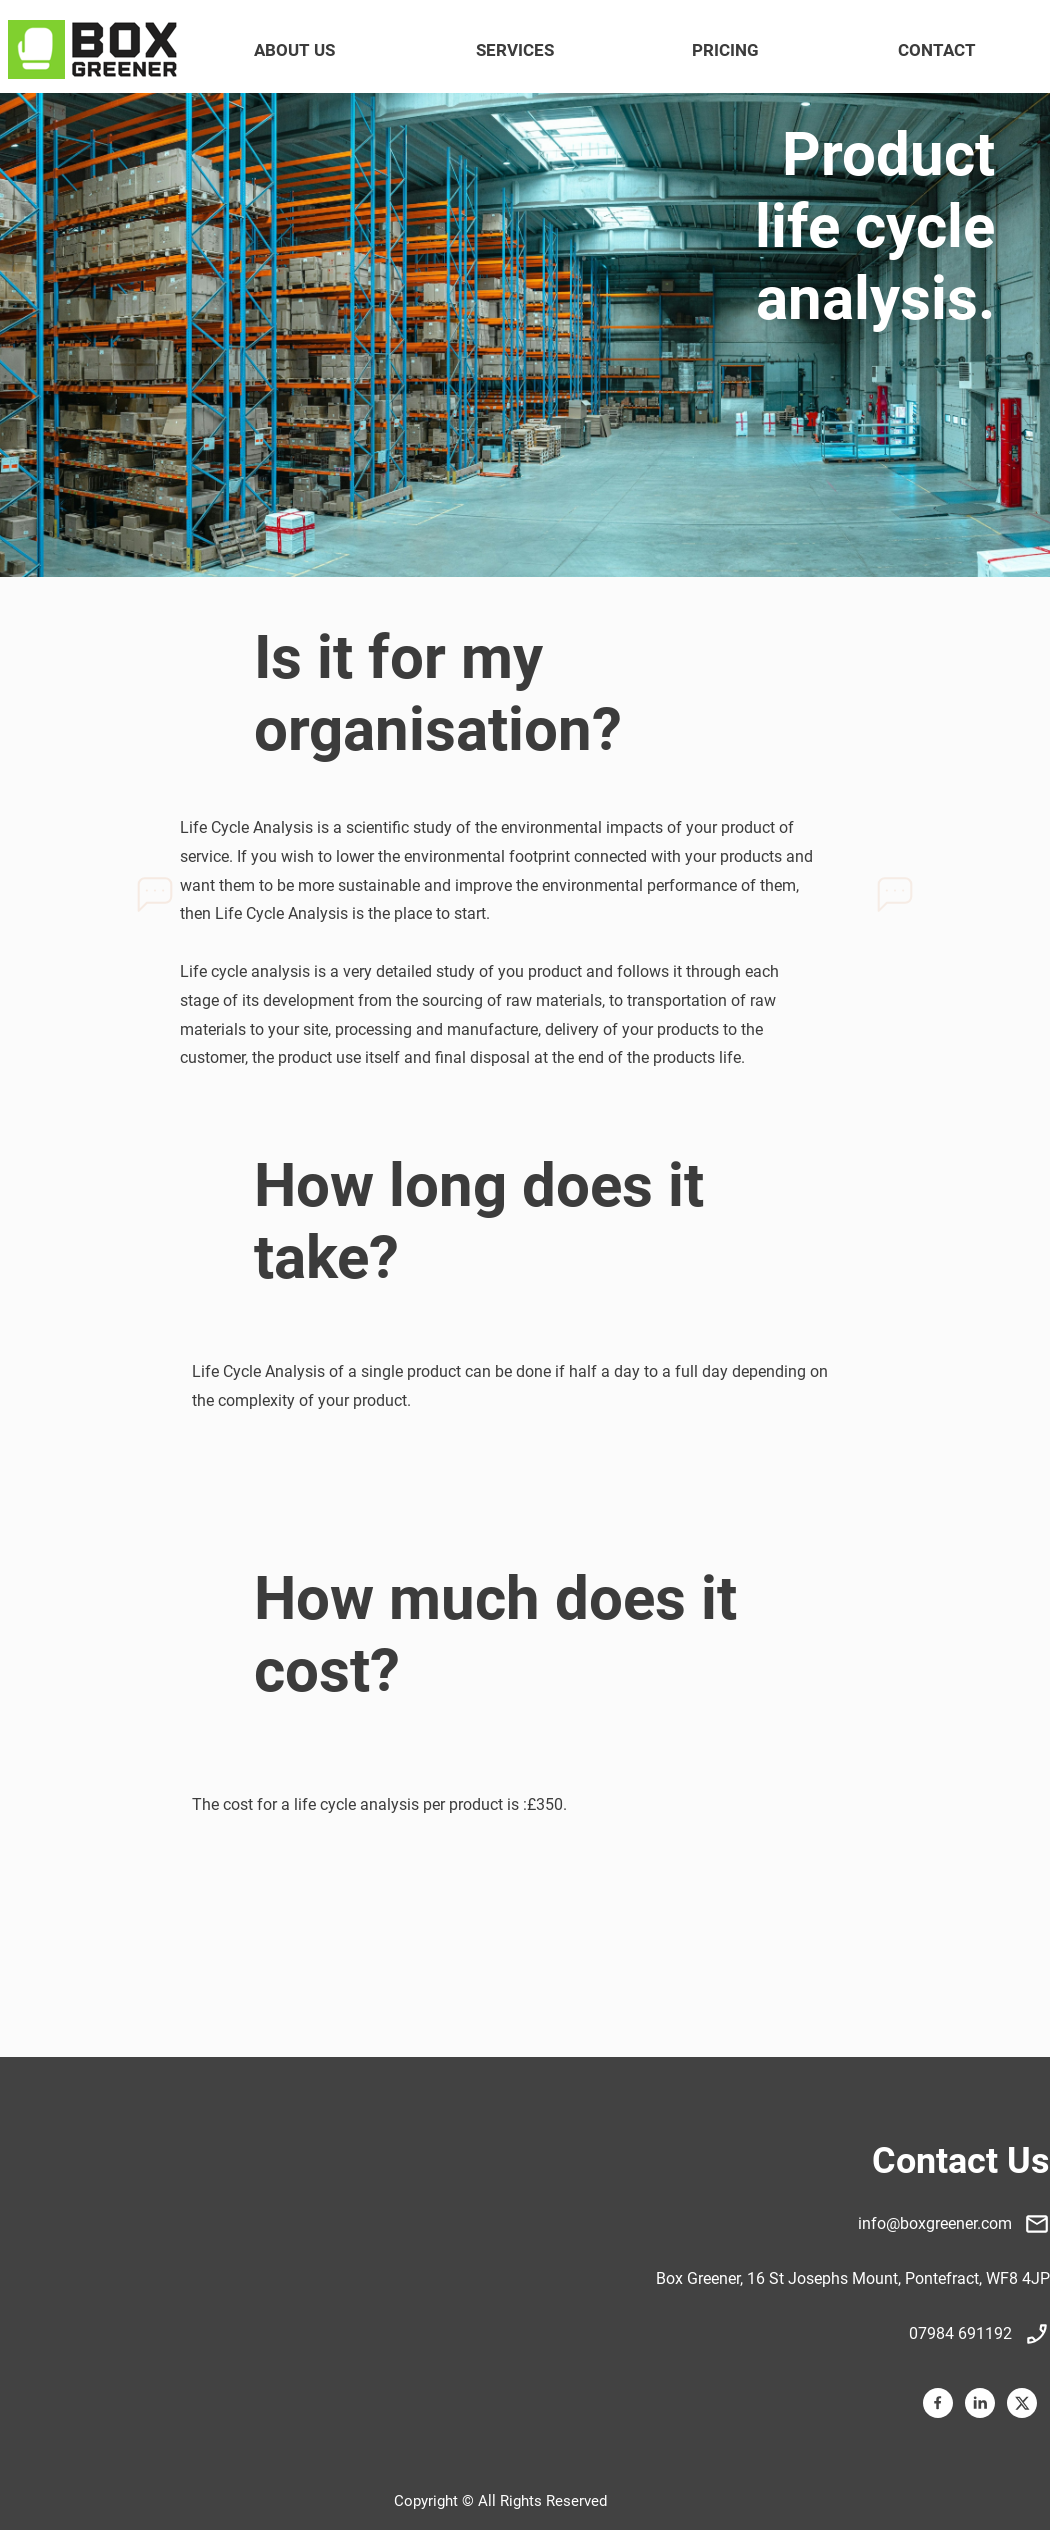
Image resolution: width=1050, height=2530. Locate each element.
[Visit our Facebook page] (938, 2403)
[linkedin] (980, 2403)
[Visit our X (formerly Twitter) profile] (1022, 2403)
